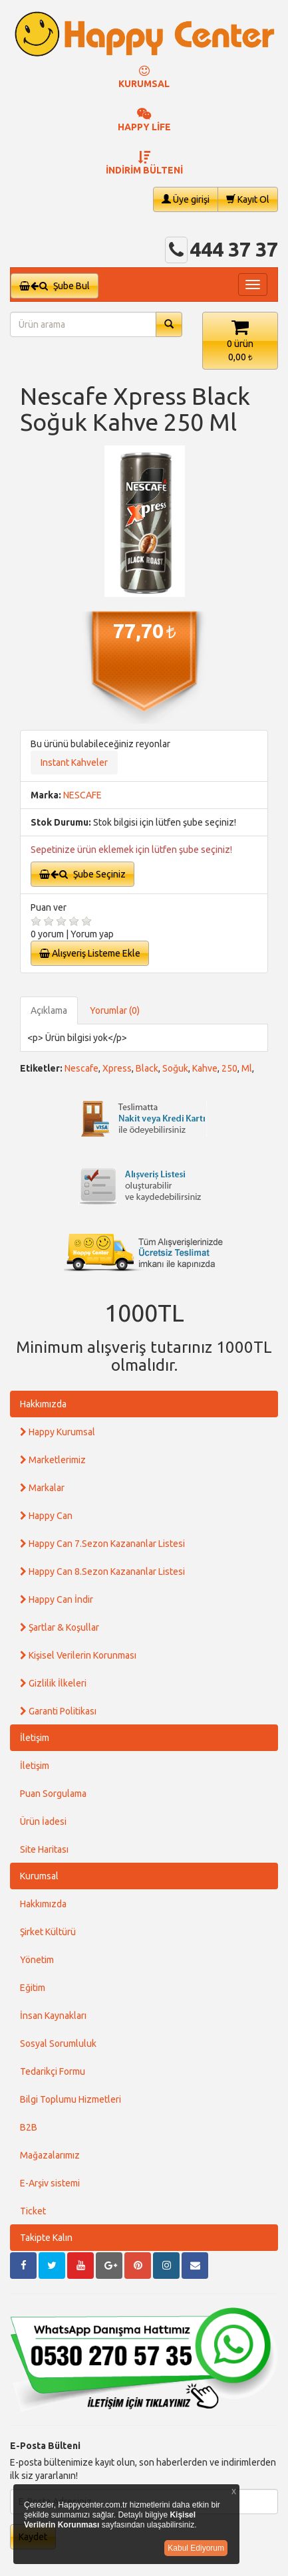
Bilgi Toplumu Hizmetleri (70, 2099)
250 (229, 1068)
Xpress (117, 1068)
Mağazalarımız (50, 2155)
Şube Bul (54, 286)
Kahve (204, 1068)
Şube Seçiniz (82, 874)
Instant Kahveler (74, 762)
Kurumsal (39, 1876)
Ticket (33, 2211)
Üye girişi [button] (186, 199)
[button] (240, 341)
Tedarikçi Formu (52, 2071)
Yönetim (37, 1959)
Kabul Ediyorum (196, 2548)
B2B (28, 2127)
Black (147, 1068)
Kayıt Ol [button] (247, 199)
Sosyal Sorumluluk (58, 2043)
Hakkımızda (43, 1404)
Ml (246, 1068)
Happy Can (46, 1515)
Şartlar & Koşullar (59, 1627)
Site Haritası (44, 1849)
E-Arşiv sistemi (50, 2183)
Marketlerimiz (53, 1460)
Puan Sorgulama (53, 1793)
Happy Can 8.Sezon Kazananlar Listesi (102, 1571)
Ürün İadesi (43, 1821)
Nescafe (81, 1068)
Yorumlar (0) (115, 1010)
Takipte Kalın (46, 2237)
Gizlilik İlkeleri (53, 1683)
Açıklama (49, 1010)
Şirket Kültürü (48, 1932)
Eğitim (32, 1987)
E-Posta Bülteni (45, 2445)
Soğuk (175, 1068)
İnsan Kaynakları (53, 2015)
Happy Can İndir (56, 1599)
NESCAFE (82, 795)
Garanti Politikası (58, 1711)
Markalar (42, 1487)
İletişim (34, 1737)
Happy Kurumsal (57, 1432)
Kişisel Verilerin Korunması (78, 1655)
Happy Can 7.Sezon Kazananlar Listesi (102, 1543)
